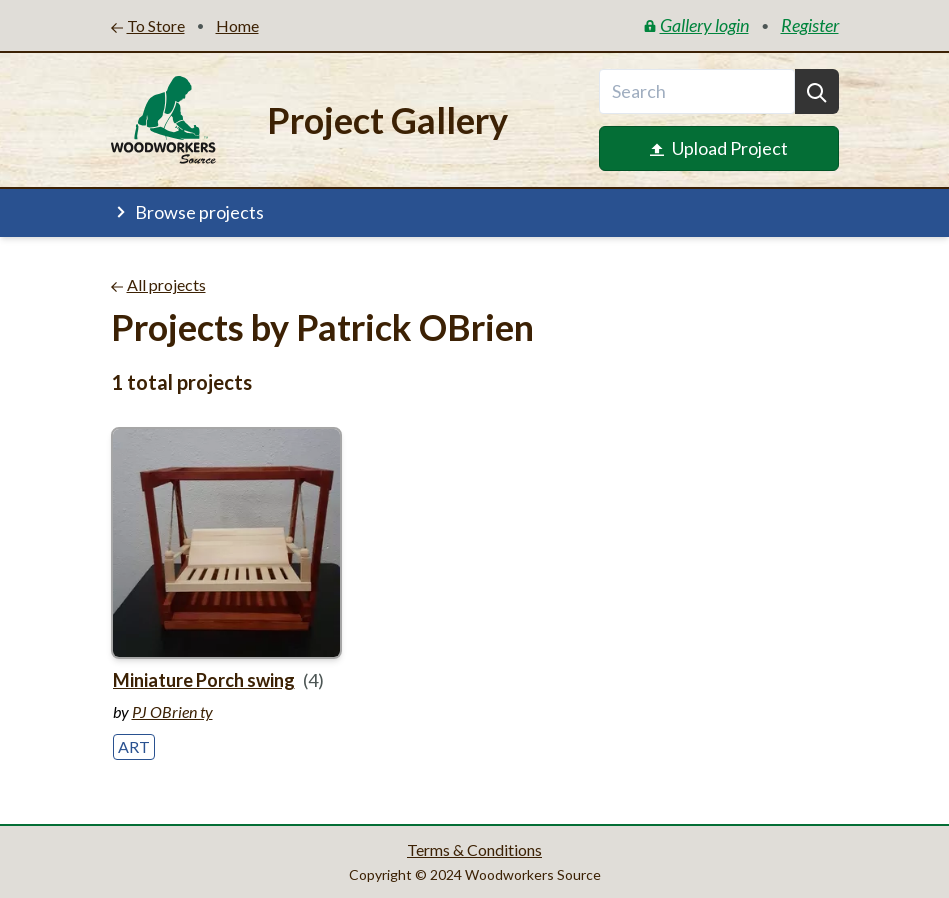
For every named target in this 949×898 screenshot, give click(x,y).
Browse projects (187, 212)
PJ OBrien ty (172, 711)
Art (134, 746)
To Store (148, 25)
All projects (158, 284)
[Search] (817, 91)
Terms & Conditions (474, 849)
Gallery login (696, 25)
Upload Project (719, 148)
